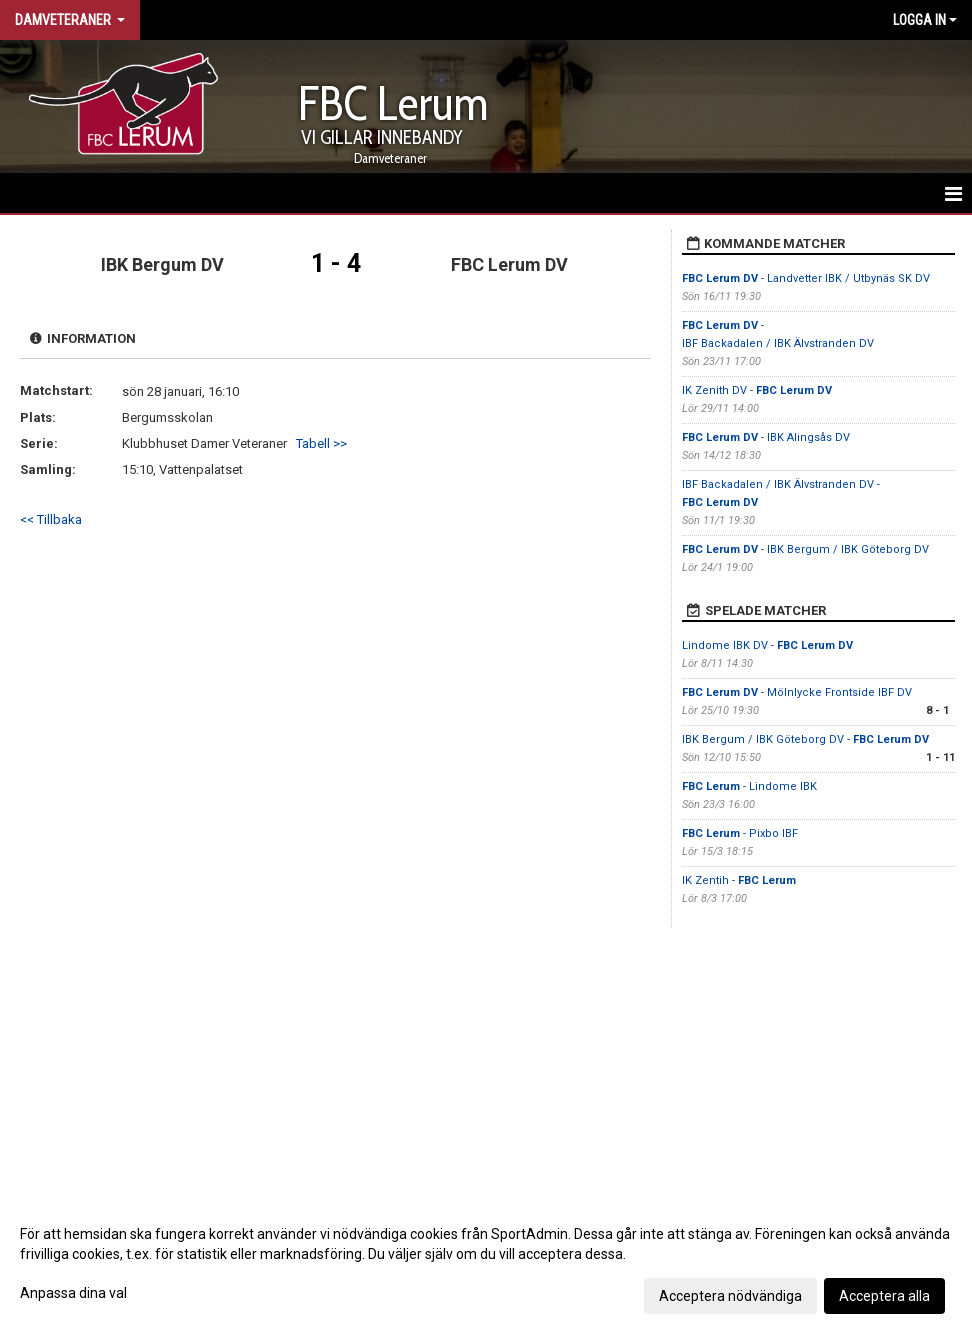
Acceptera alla (884, 1296)
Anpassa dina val (73, 1293)
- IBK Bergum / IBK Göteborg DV (805, 549)
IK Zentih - (739, 880)
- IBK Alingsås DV (766, 437)
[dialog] (486, 1264)
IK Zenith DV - (757, 390)
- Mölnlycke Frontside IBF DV (797, 692)
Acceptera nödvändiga (730, 1296)
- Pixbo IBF (740, 833)
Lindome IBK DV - (767, 645)
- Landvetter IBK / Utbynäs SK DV (806, 278)
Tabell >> (321, 443)
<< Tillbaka (51, 519)
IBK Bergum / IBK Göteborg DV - (805, 739)
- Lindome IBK (749, 786)
